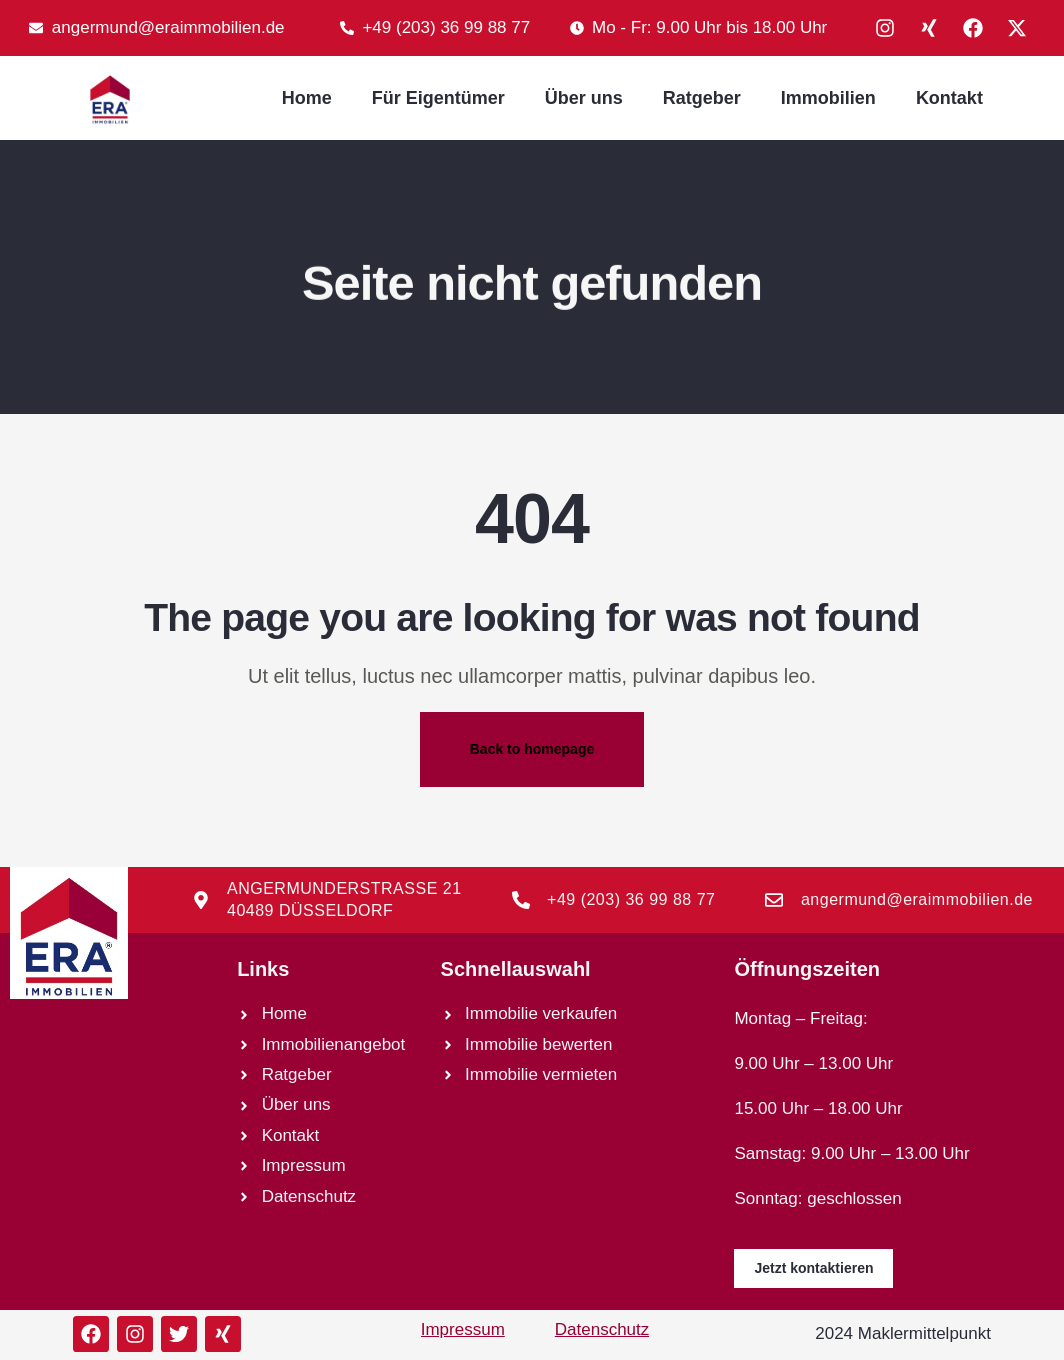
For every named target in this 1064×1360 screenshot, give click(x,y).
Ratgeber (702, 98)
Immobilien (828, 98)
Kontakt (949, 98)
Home (307, 98)
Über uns (584, 98)
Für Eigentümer (438, 98)
